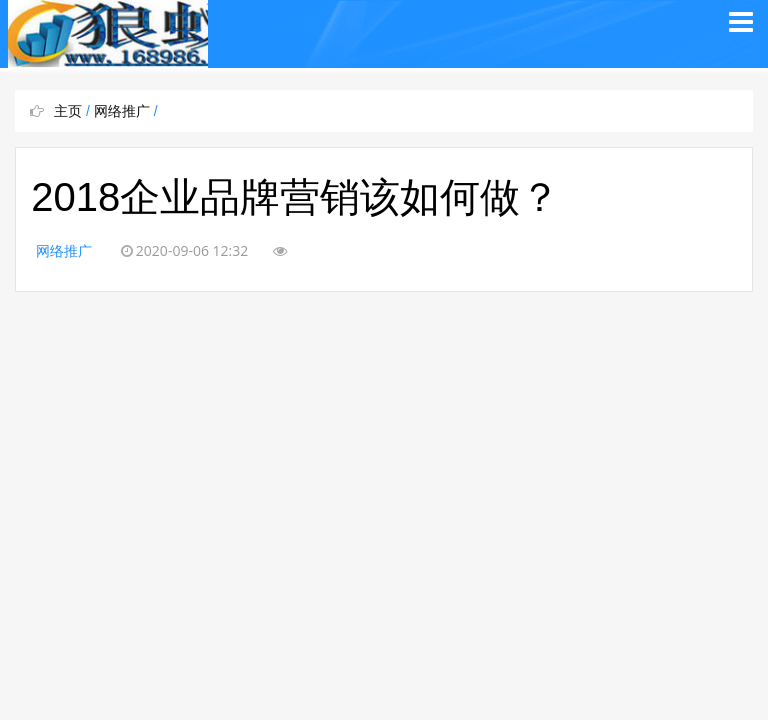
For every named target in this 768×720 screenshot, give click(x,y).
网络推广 (122, 111)
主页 (68, 111)
